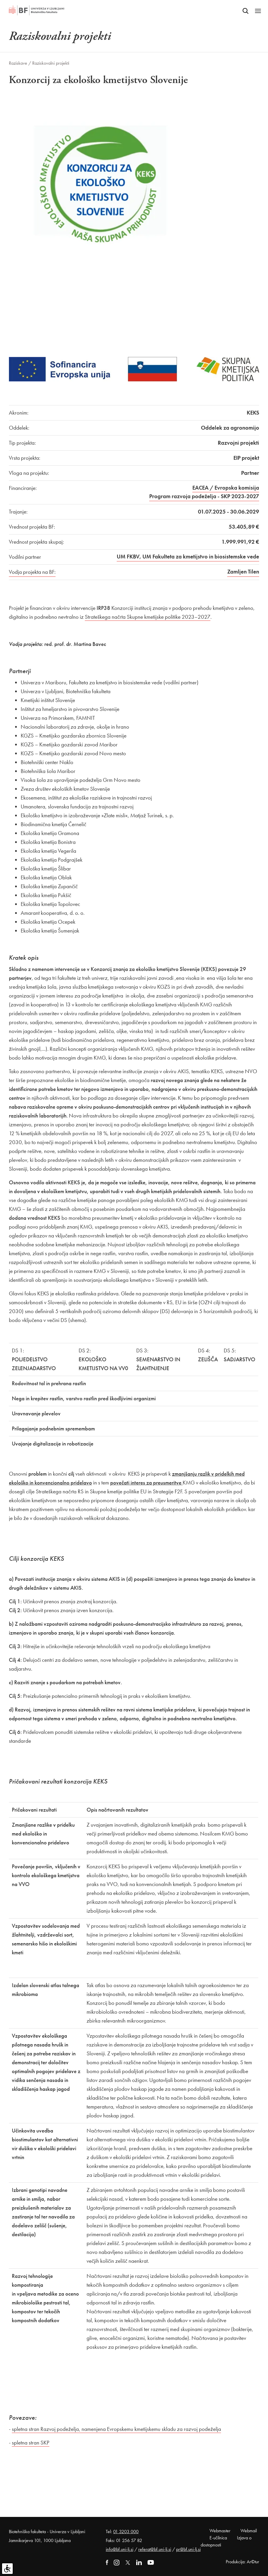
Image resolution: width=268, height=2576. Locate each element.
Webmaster (219, 2531)
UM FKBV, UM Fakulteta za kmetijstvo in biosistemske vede (188, 556)
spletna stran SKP (30, 2442)
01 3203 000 (126, 2531)
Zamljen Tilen (243, 571)
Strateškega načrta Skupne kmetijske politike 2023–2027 (147, 617)
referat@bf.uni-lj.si (154, 2549)
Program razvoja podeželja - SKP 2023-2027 (204, 496)
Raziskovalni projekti (50, 63)
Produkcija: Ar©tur (242, 2562)
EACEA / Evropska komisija (225, 487)
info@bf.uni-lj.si (119, 2549)
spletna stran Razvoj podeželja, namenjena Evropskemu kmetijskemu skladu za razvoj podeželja (116, 2429)
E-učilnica (218, 2538)
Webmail (249, 2531)
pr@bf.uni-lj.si (188, 2549)
